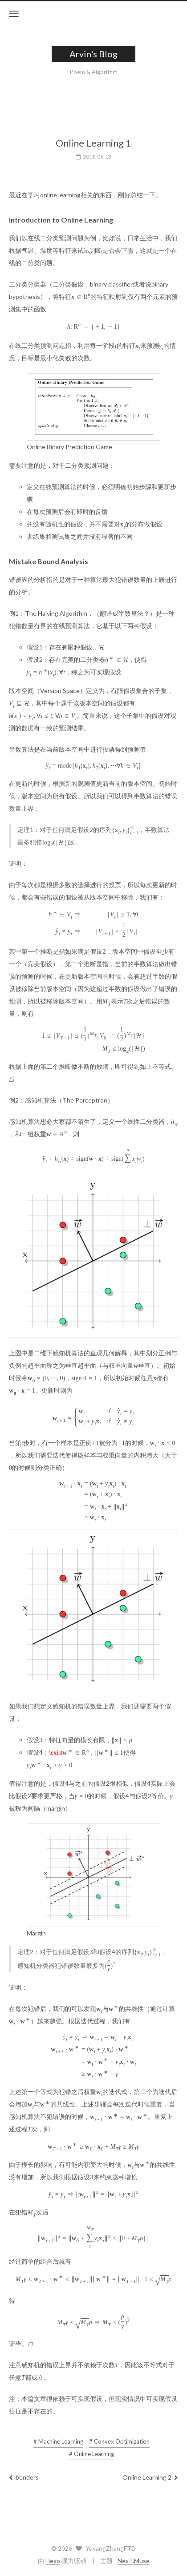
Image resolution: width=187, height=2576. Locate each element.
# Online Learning (91, 2448)
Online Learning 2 (150, 2472)
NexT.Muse (134, 2560)
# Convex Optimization (119, 2436)
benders (24, 2472)
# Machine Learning (58, 2436)
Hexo (52, 2560)
